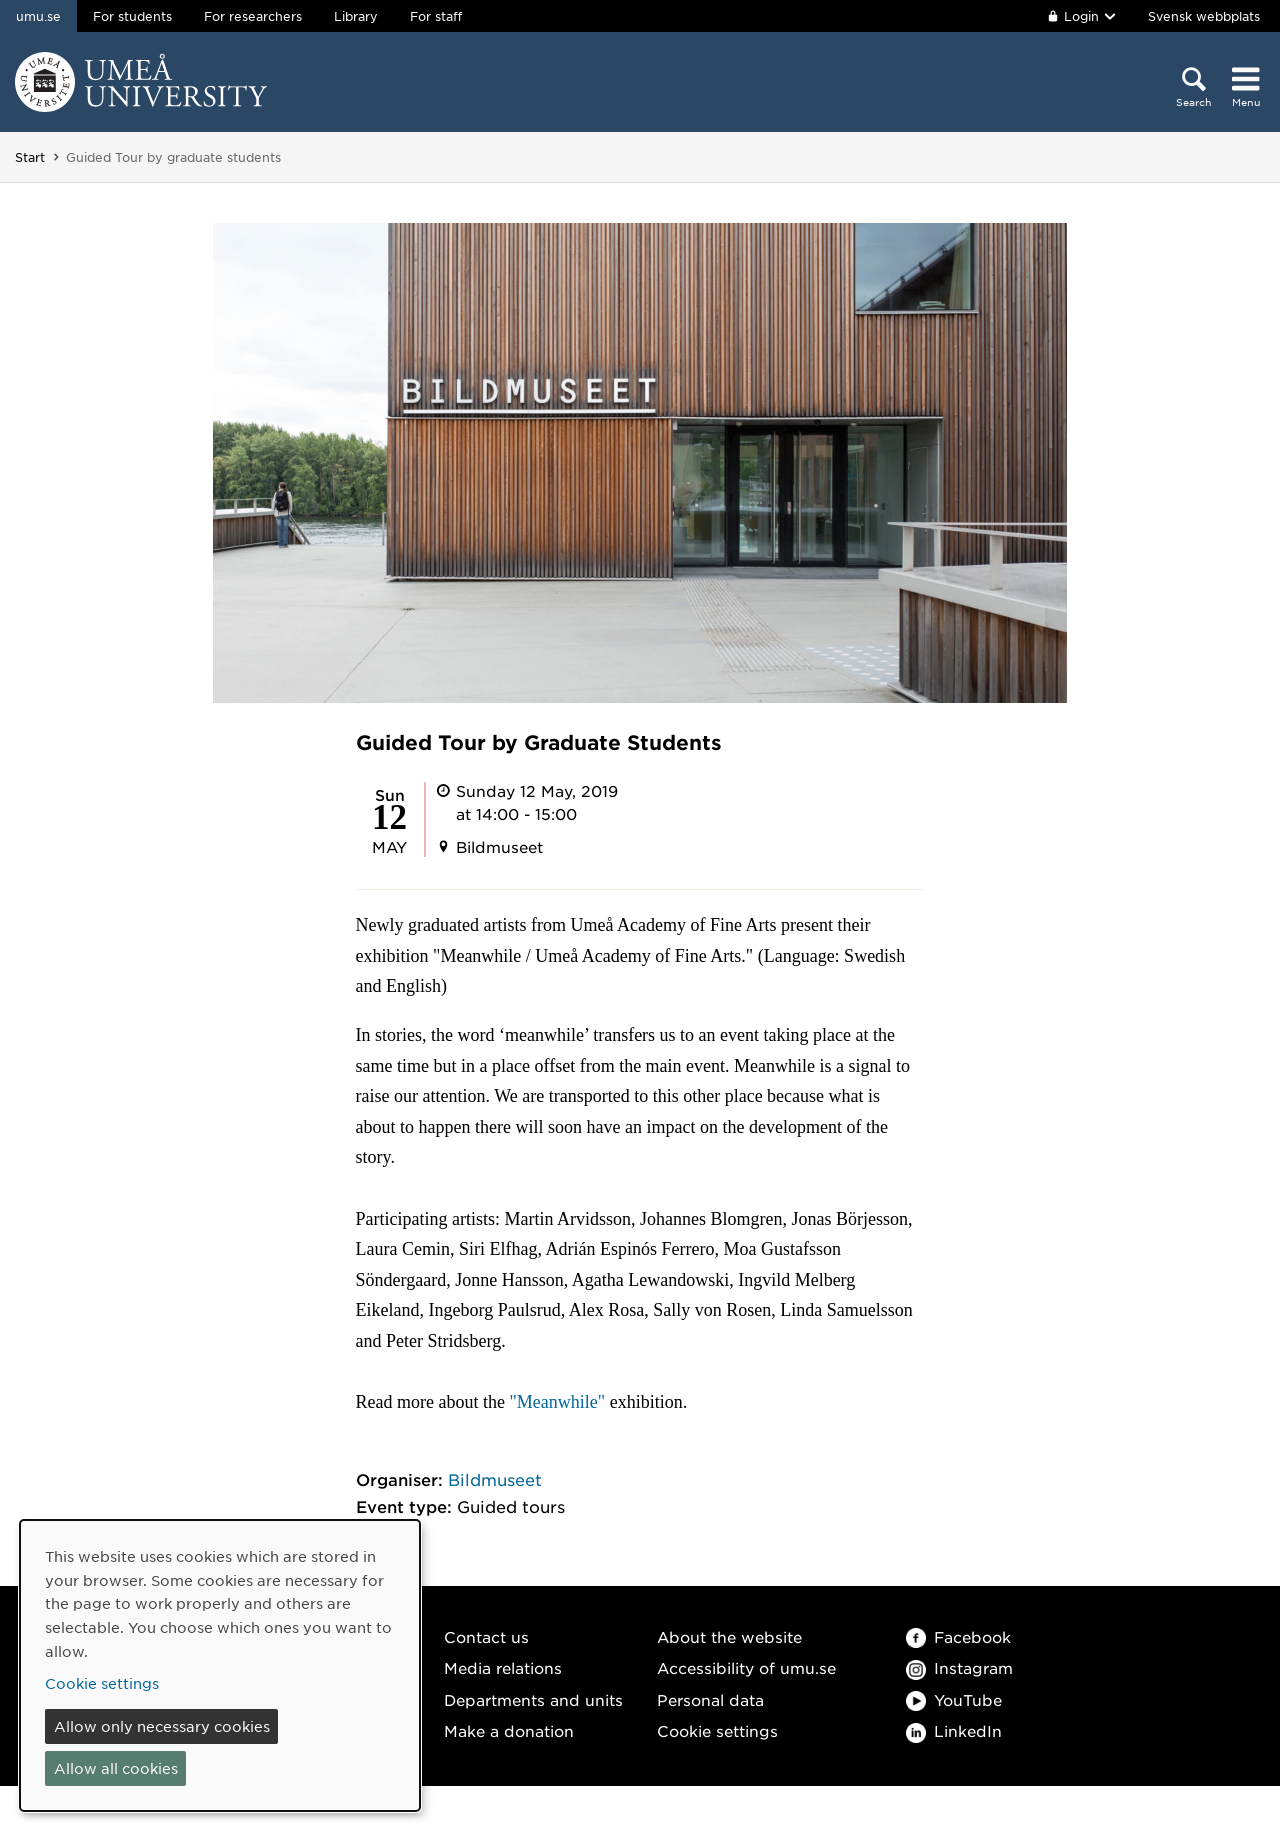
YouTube (954, 1699)
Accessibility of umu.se (746, 1667)
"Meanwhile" (558, 1402)
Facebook (958, 1636)
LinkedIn (954, 1730)
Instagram (959, 1667)
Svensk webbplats (1204, 16)
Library (356, 16)
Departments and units (533, 1699)
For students (132, 16)
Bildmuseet (495, 1479)
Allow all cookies (116, 1768)
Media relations (503, 1667)
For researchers (253, 16)
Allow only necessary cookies (162, 1726)
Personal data (710, 1699)
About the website (729, 1636)
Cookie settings (717, 1730)
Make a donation (509, 1730)
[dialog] (220, 1665)
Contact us (486, 1636)
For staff (436, 16)
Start (30, 157)
